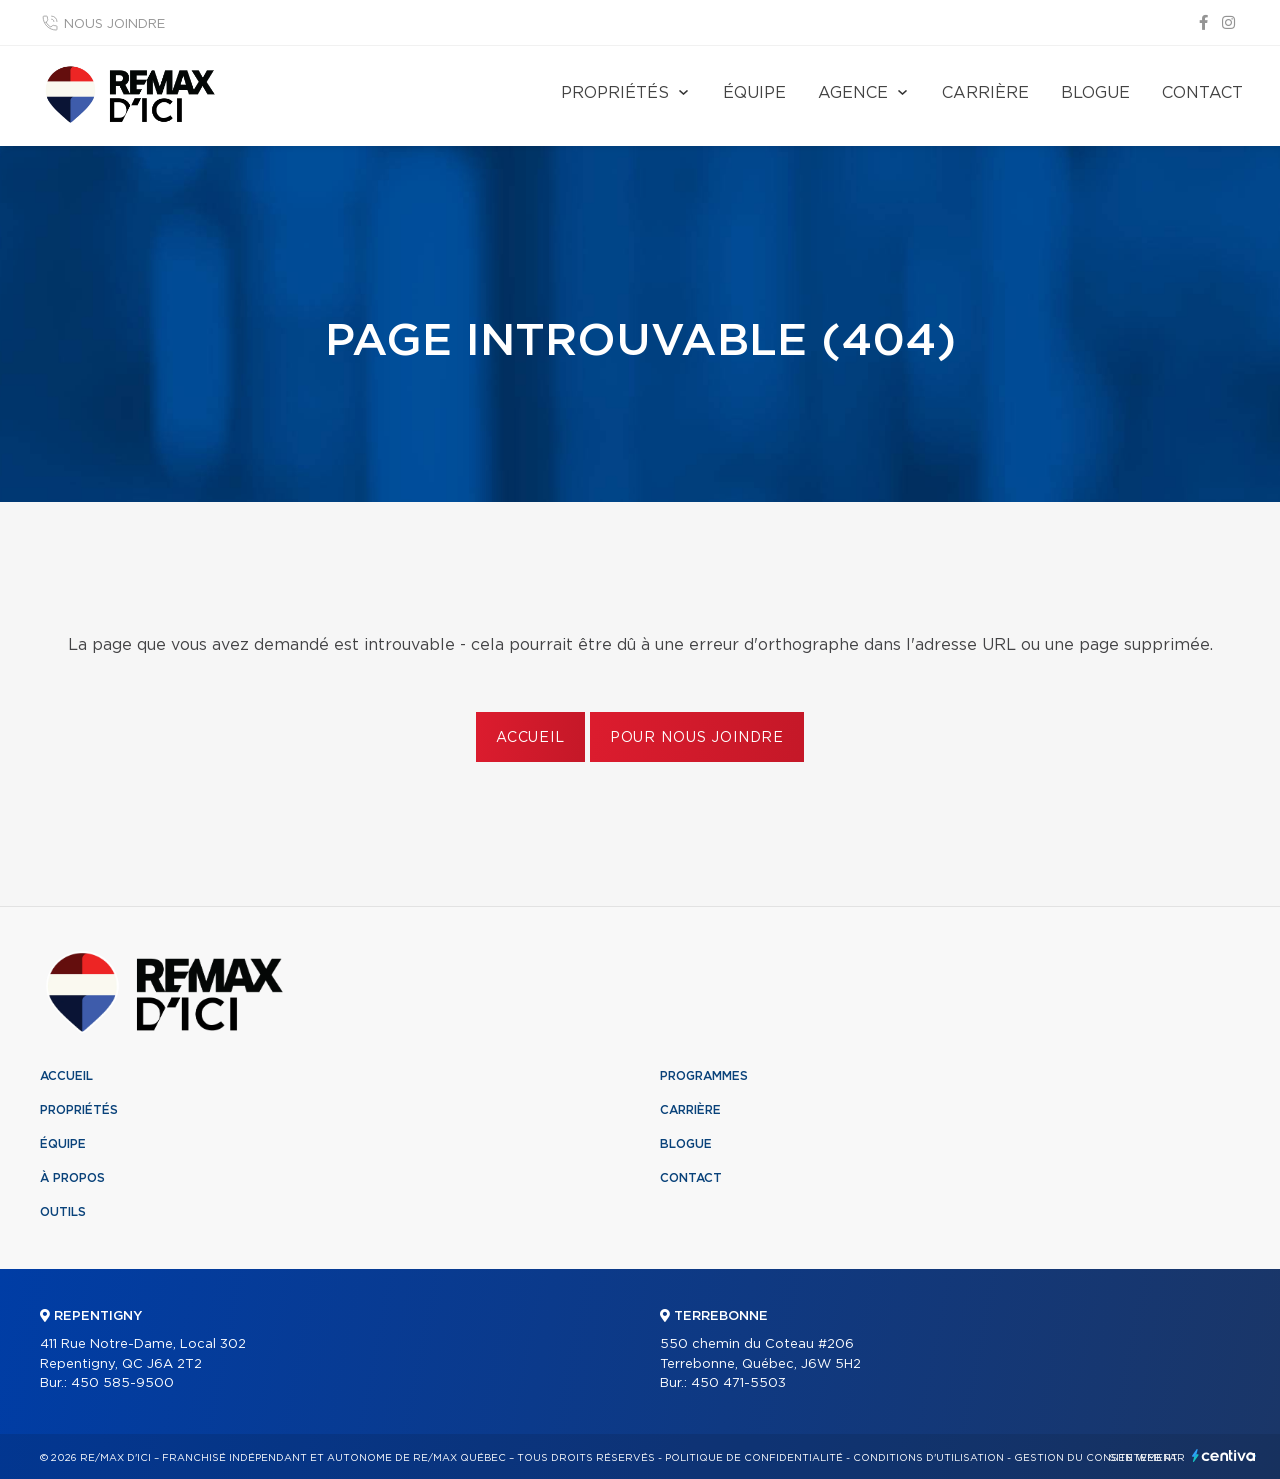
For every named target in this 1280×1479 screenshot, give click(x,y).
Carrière (985, 93)
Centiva (1224, 1455)
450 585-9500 (122, 1383)
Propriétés (615, 93)
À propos (72, 1178)
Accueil (530, 738)
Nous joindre (114, 24)
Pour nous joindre (697, 738)
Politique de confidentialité (754, 1458)
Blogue (1095, 93)
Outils (63, 1212)
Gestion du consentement (1096, 1458)
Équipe (754, 93)
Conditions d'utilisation (928, 1458)
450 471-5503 (738, 1383)
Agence (853, 93)
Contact (1202, 93)
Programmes (704, 1076)
